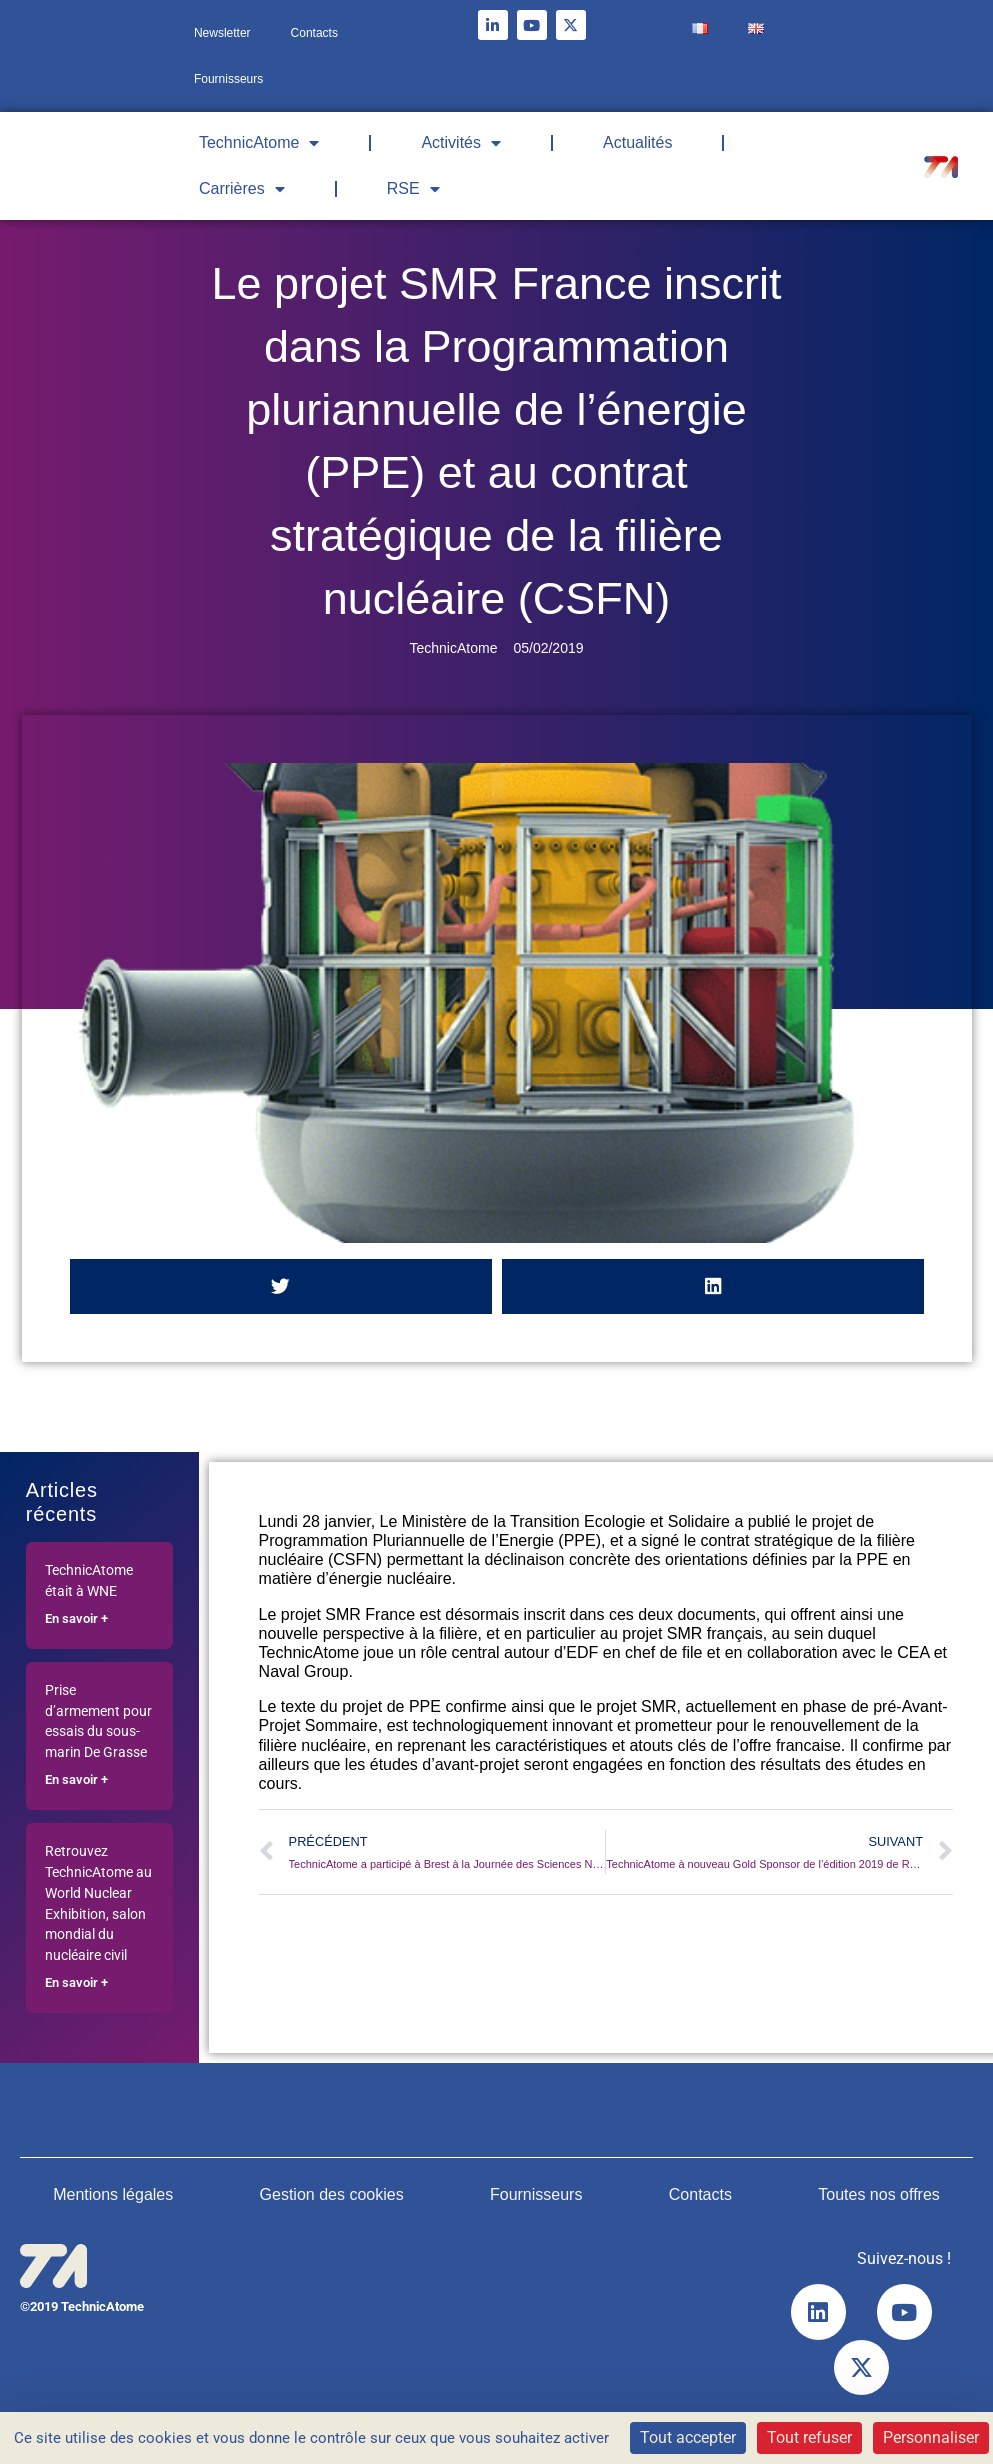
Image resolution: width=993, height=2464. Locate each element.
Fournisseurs (228, 79)
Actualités (637, 142)
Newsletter (222, 33)
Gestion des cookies (332, 2194)
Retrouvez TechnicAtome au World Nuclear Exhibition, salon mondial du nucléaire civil (98, 1903)
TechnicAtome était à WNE (89, 1581)
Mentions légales (113, 2194)
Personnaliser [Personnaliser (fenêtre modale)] (931, 2437)
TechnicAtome (259, 143)
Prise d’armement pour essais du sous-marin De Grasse (98, 1721)
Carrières (242, 189)
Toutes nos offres (879, 2194)
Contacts (314, 33)
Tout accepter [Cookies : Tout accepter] (688, 2437)
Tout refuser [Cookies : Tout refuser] (809, 2437)
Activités (461, 143)
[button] (281, 1286)
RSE (413, 189)
